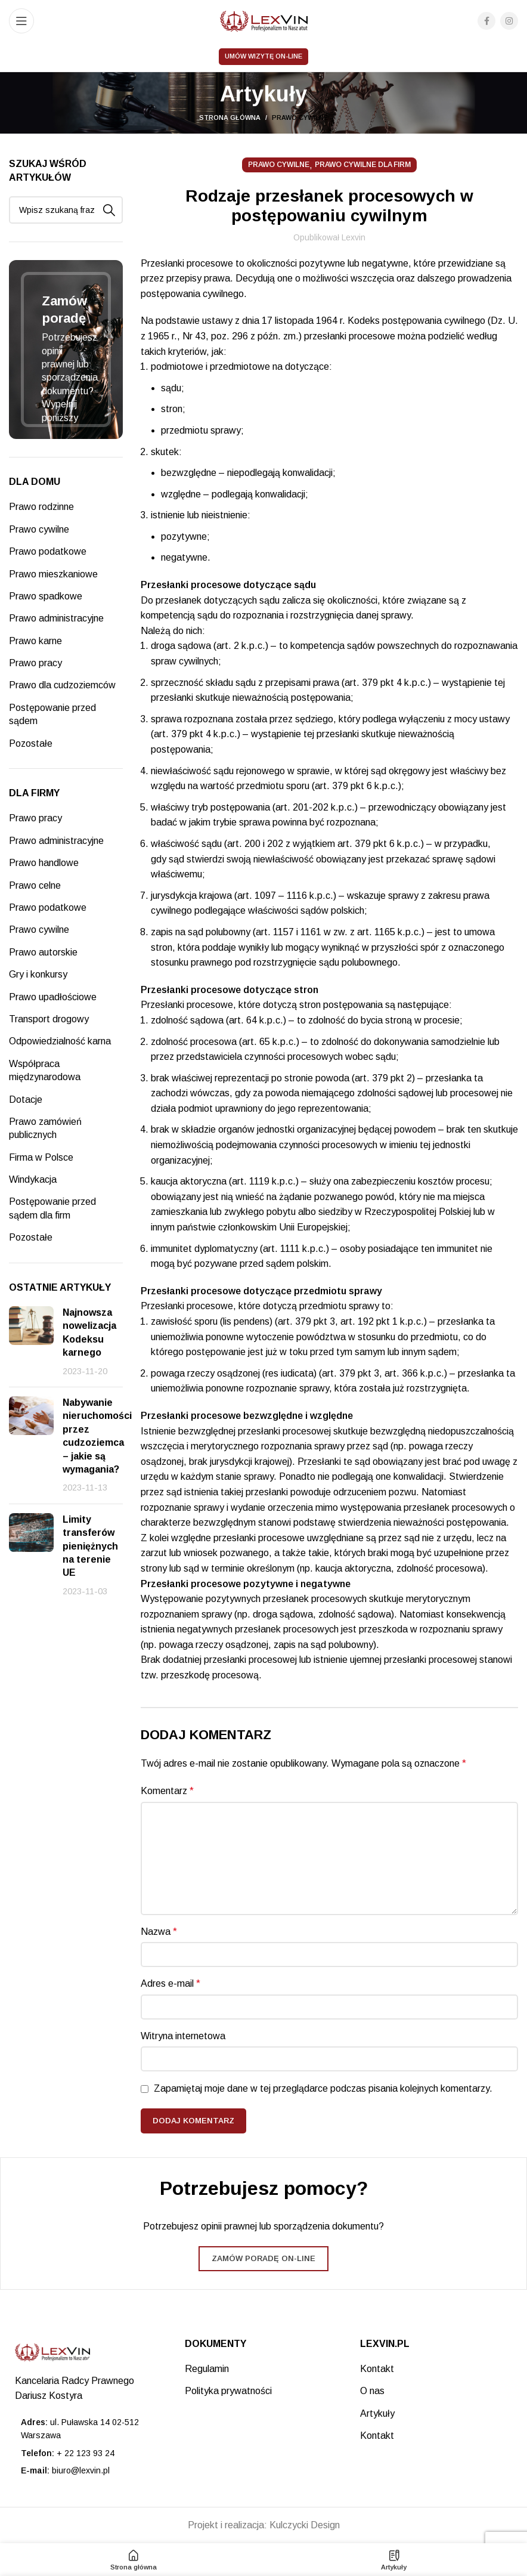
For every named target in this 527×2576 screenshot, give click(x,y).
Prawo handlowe (44, 863)
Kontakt (377, 2369)
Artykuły (377, 2413)
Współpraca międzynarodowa (44, 1070)
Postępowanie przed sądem (52, 714)
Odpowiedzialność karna (60, 1041)
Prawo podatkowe (47, 551)
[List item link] (88, 2453)
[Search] (66, 210)
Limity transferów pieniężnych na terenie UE (90, 1546)
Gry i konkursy (38, 974)
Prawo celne (35, 885)
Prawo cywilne (300, 117)
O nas (372, 2391)
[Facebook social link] (486, 21)
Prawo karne (35, 641)
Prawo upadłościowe (53, 997)
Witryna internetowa (183, 2036)
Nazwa (159, 1931)
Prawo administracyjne (56, 618)
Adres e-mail (170, 1983)
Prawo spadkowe (45, 596)
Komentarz (167, 1791)
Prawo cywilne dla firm (363, 164)
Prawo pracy (35, 663)
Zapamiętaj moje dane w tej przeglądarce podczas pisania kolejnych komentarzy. (323, 2088)
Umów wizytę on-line (263, 56)
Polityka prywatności (228, 2391)
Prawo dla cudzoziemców (62, 685)
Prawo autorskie (43, 952)
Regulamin (207, 2369)
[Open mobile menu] (21, 21)
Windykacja (33, 1179)
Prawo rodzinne (41, 507)
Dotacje (25, 1099)
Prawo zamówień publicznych (45, 1128)
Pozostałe (30, 743)
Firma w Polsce (41, 1157)
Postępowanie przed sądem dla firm (52, 1208)
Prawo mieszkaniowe (53, 574)
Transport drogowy (49, 1019)
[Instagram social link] (509, 21)
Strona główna (230, 117)
